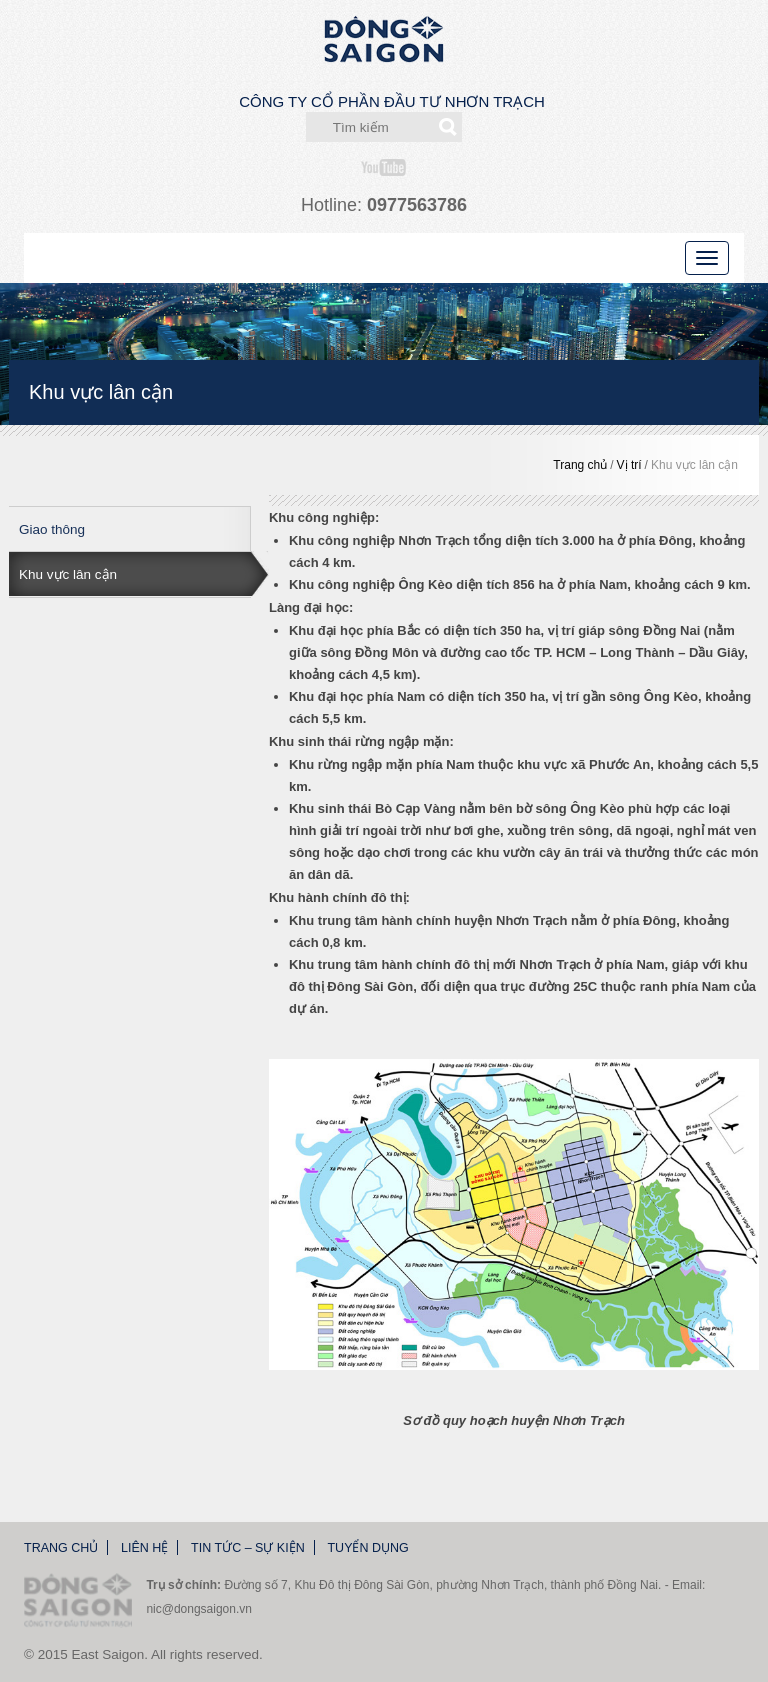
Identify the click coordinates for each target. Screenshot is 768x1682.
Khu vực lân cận (694, 465)
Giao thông (52, 529)
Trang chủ (580, 465)
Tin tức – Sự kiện (248, 1548)
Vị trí (629, 465)
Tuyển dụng (367, 1548)
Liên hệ (144, 1548)
